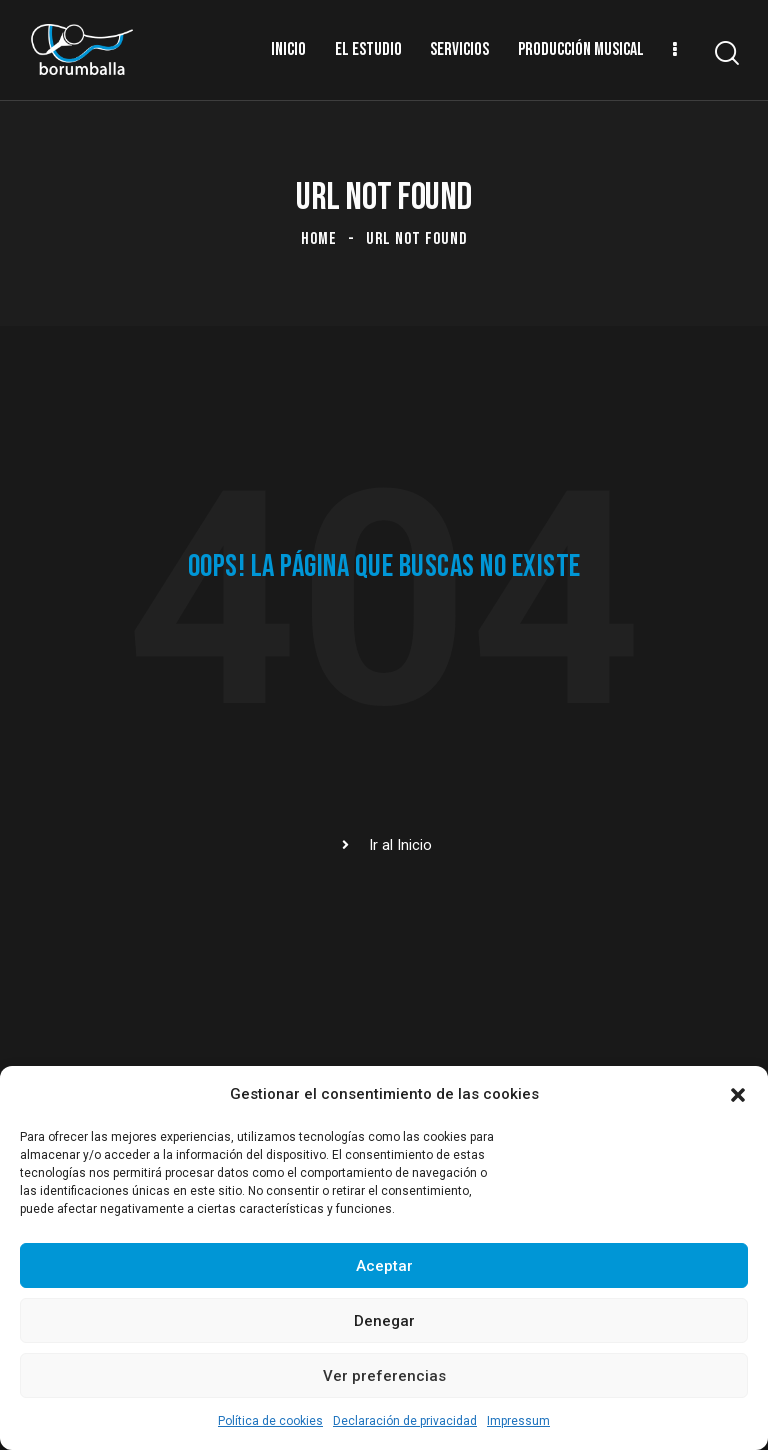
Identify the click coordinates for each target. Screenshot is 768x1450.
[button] (738, 1095)
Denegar (384, 1321)
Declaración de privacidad (405, 1421)
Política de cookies (270, 1421)
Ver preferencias (384, 1376)
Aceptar (384, 1266)
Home (319, 239)
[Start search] (725, 53)
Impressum (518, 1421)
